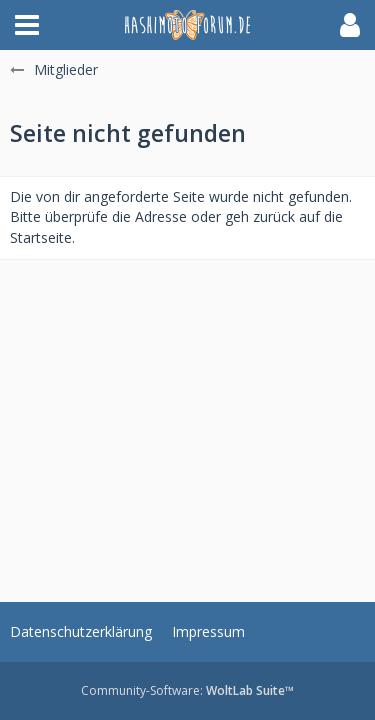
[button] (27, 25)
